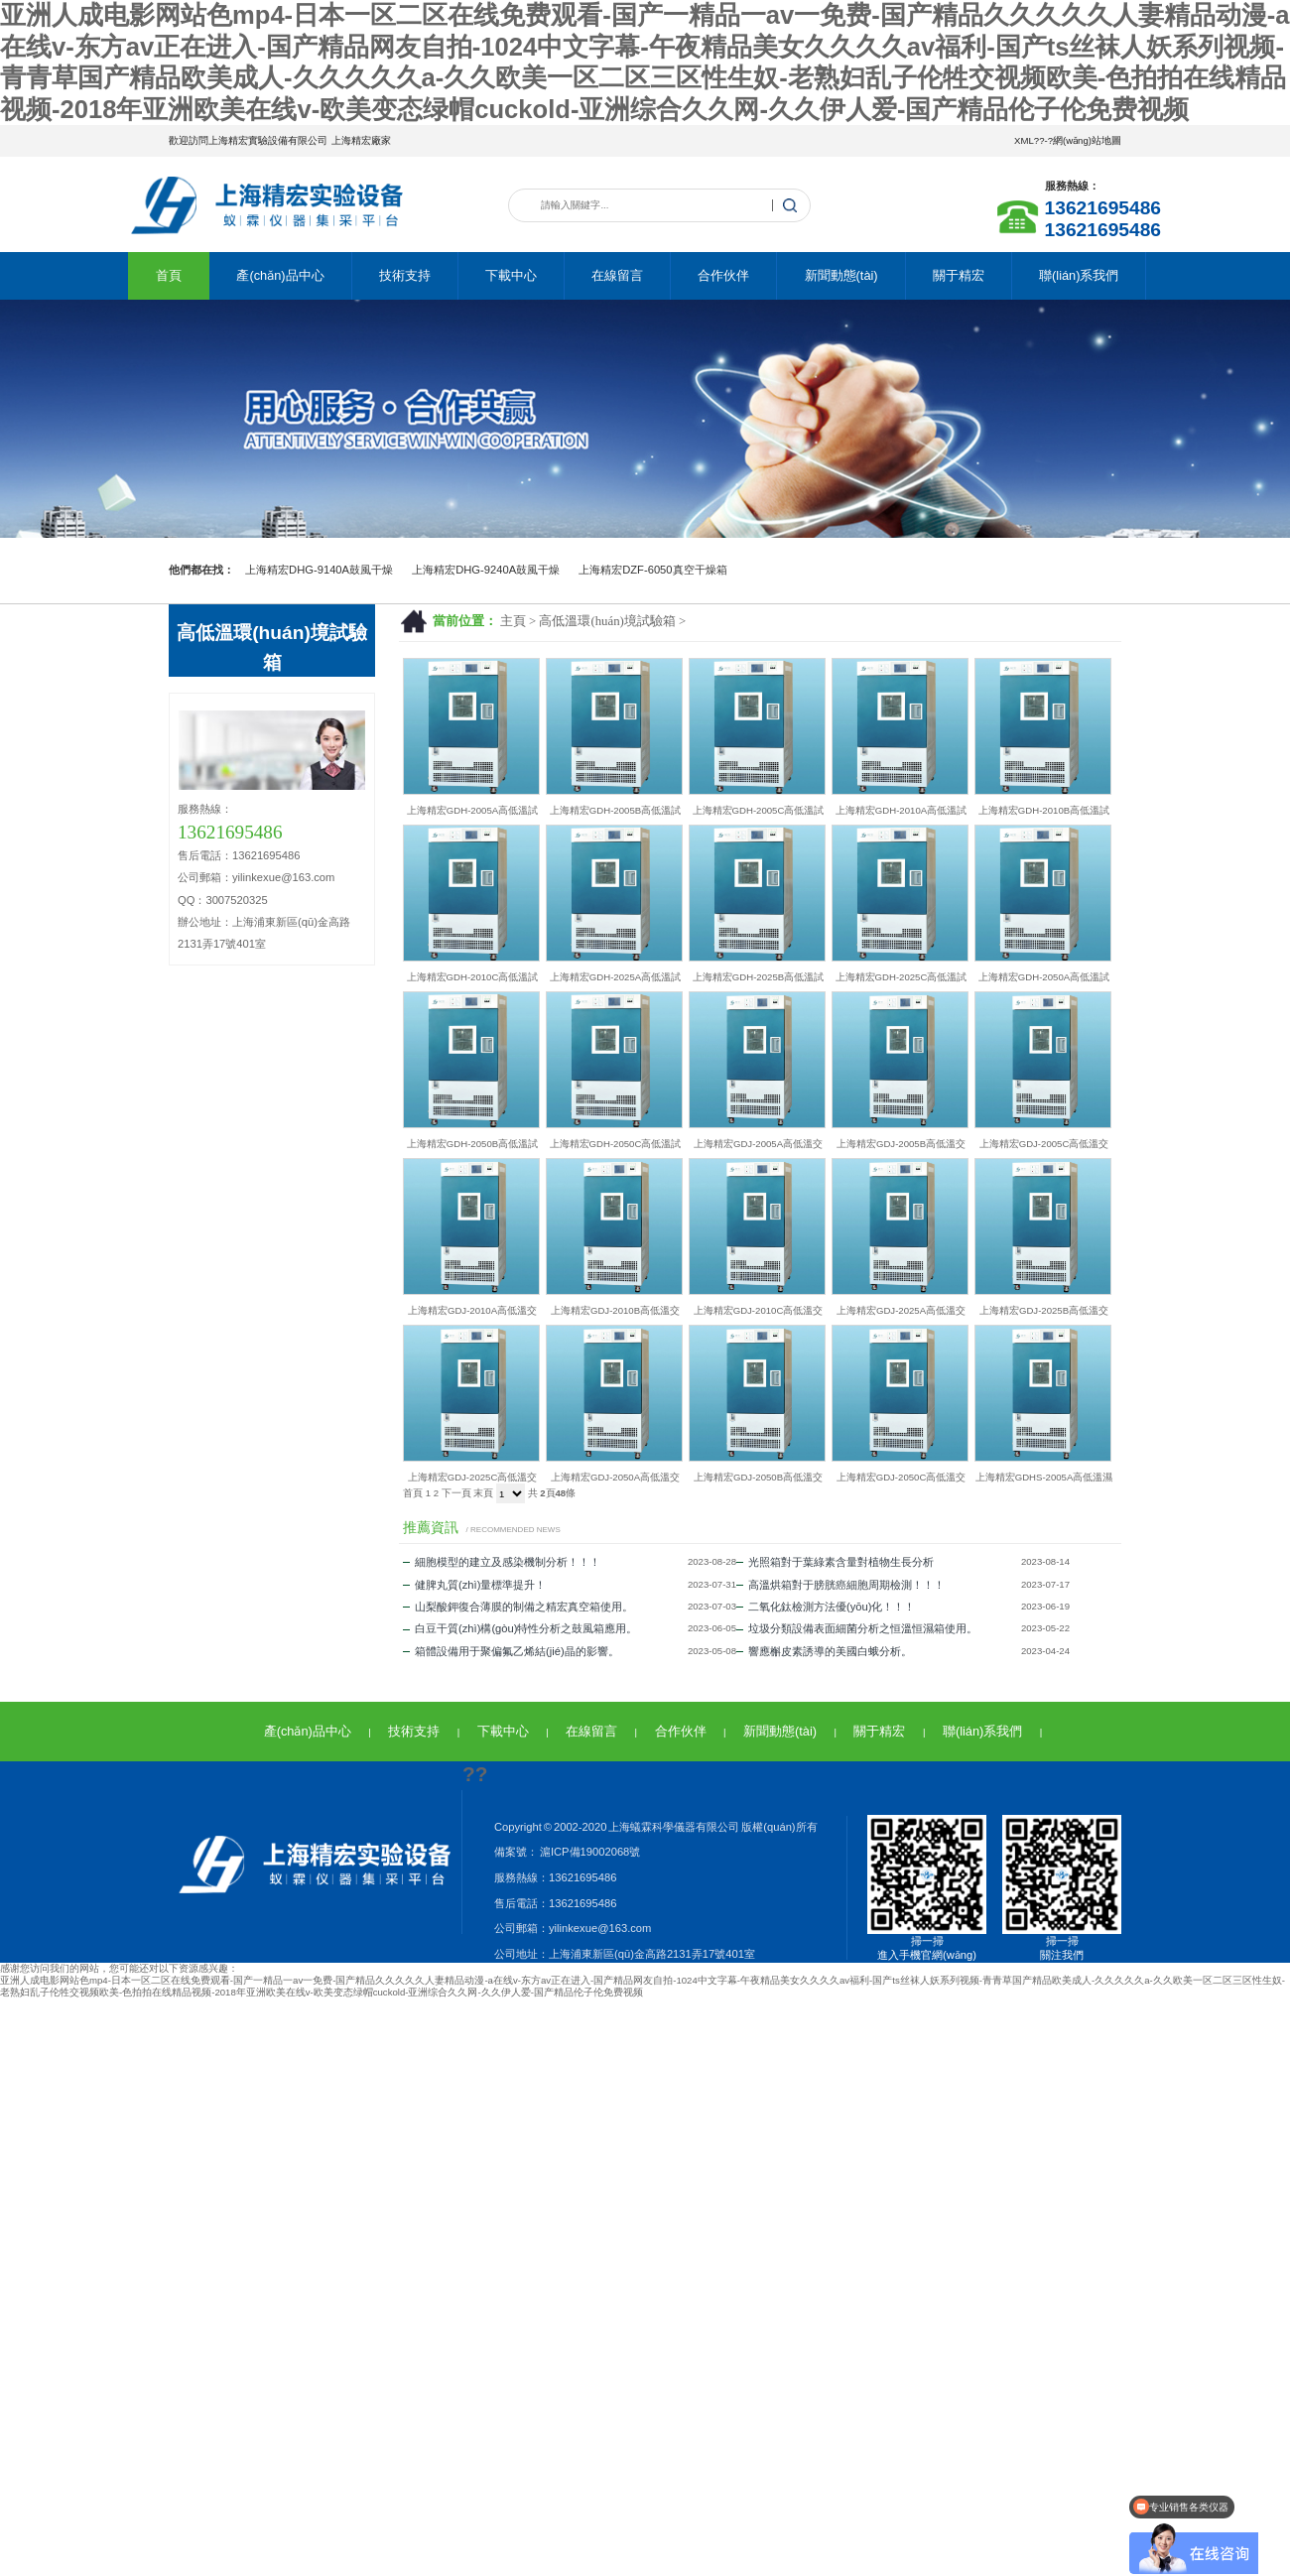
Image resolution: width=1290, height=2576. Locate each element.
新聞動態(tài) (841, 275)
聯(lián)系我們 (1078, 275)
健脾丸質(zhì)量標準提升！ (474, 1585)
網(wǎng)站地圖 (1087, 140)
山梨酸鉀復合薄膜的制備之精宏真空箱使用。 (518, 1606)
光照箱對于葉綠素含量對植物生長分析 (835, 1562)
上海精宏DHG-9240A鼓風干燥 (486, 570)
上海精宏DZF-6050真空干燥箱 (652, 570)
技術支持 (405, 275)
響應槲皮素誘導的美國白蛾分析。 (824, 1651)
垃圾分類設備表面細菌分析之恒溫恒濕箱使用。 (856, 1628)
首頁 (169, 275)
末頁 (483, 1492)
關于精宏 (958, 275)
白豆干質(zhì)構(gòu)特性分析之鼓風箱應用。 (520, 1628)
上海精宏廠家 (361, 140)
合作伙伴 (723, 275)
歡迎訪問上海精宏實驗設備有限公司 (248, 140)
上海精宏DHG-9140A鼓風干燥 (319, 570)
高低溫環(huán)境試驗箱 (607, 621)
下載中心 (511, 275)
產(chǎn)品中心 (279, 275)
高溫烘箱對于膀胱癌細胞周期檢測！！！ (840, 1585)
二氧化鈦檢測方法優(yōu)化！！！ (826, 1606)
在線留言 (617, 275)
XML (1024, 140)
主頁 (513, 621)
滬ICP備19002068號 (589, 1852)
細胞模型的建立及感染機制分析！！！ (501, 1562)
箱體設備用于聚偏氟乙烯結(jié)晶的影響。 (511, 1651)
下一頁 (456, 1492)
